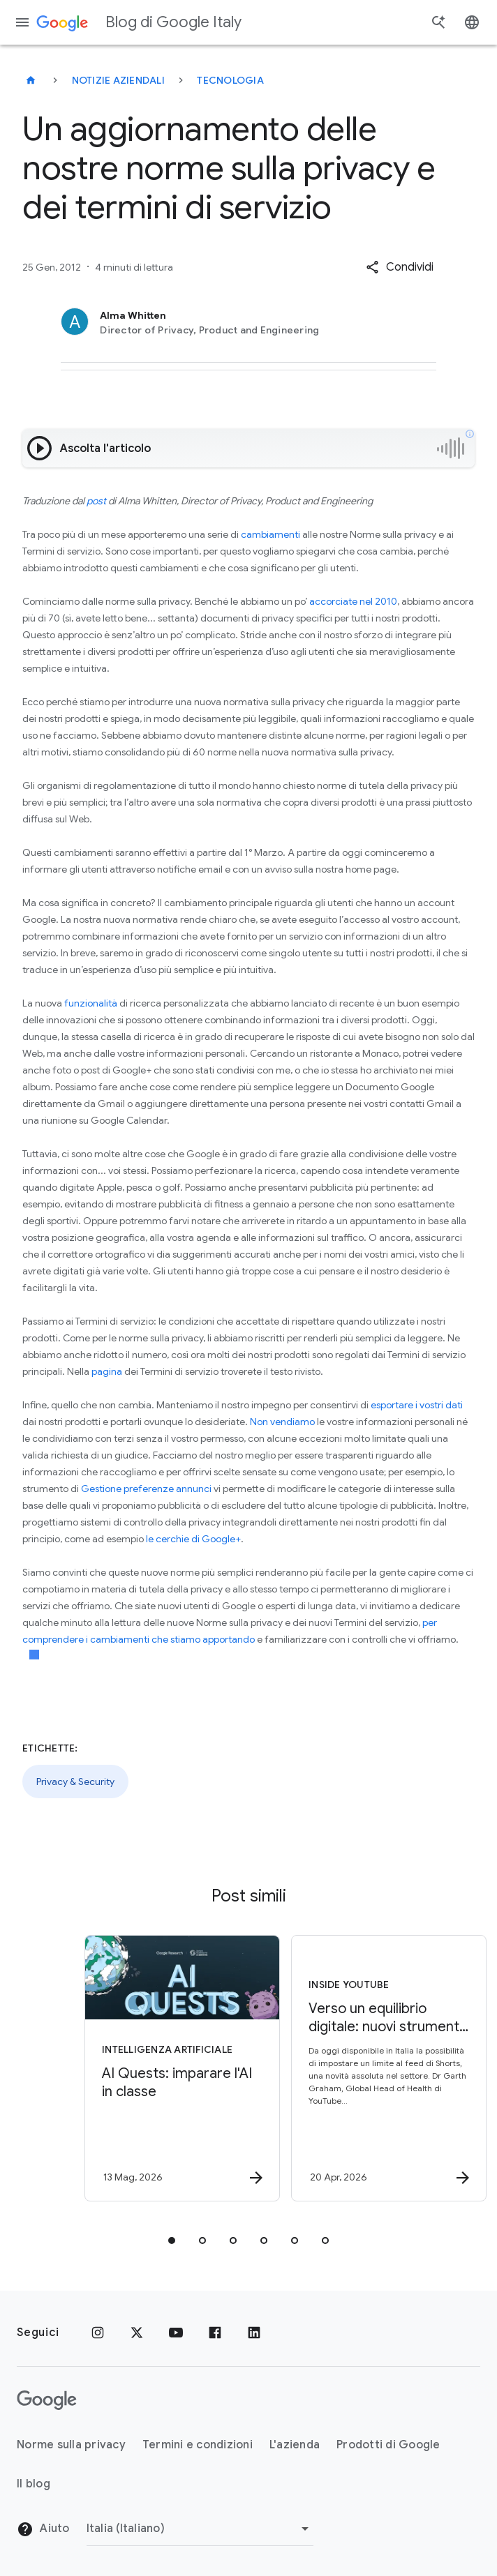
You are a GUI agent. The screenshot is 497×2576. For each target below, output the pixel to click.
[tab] (171, 2240)
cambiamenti (270, 534)
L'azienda (294, 2445)
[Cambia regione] (200, 2528)
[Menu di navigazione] (22, 22)
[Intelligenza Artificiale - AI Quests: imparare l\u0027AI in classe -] (144, 2068)
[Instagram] (97, 2332)
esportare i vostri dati (417, 1405)
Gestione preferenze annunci (146, 1488)
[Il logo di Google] (47, 2400)
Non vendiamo (282, 1421)
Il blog (33, 2484)
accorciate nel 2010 (353, 601)
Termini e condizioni (197, 2445)
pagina (106, 1371)
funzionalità (90, 1003)
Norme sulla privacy (71, 2445)
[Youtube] (176, 2332)
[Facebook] (215, 2332)
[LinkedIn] (254, 2332)
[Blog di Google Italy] (30, 80)
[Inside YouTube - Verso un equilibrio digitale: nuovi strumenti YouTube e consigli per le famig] (350, 2068)
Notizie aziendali (118, 80)
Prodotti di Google (388, 2445)
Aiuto (43, 2529)
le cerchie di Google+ (193, 1538)
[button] (399, 267)
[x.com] (137, 2332)
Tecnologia (230, 80)
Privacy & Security (75, 1781)
